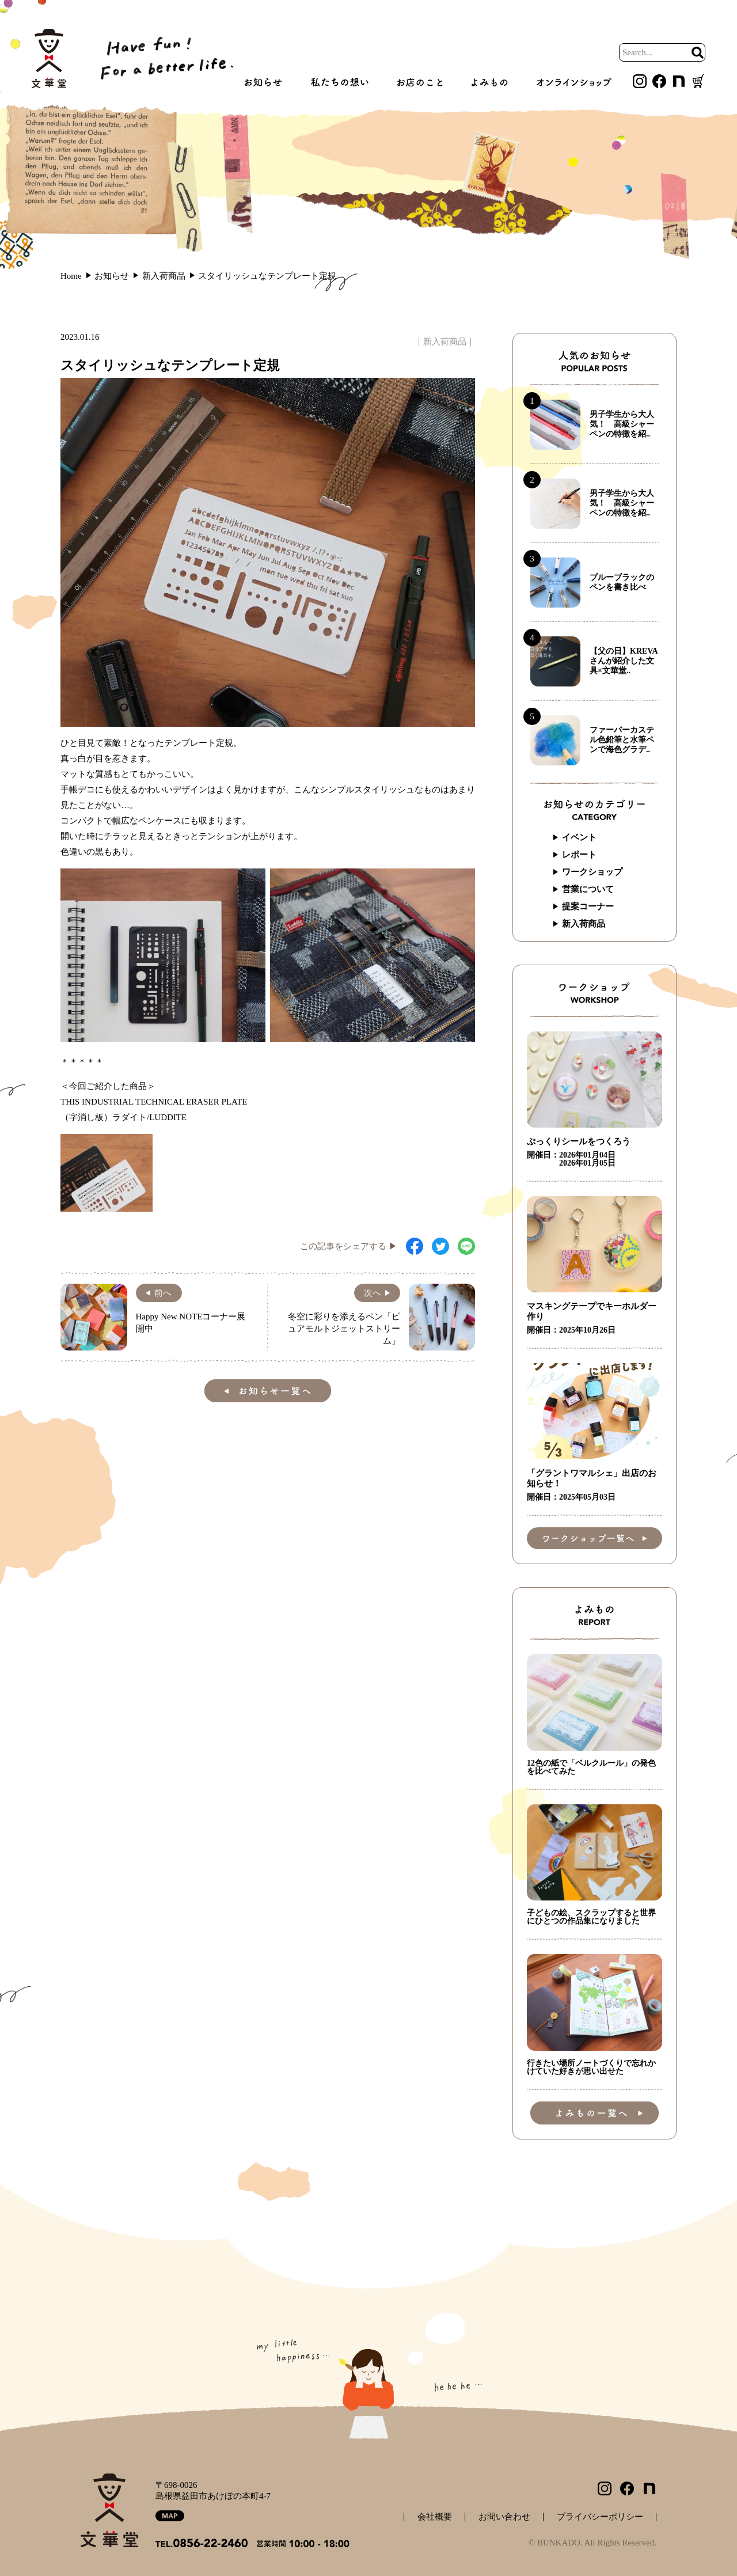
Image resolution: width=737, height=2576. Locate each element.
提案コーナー (588, 906)
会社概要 (434, 2517)
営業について (588, 889)
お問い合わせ (504, 2517)
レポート (579, 854)
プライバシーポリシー (600, 2517)
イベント (579, 837)
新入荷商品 (444, 341)
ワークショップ (592, 872)
